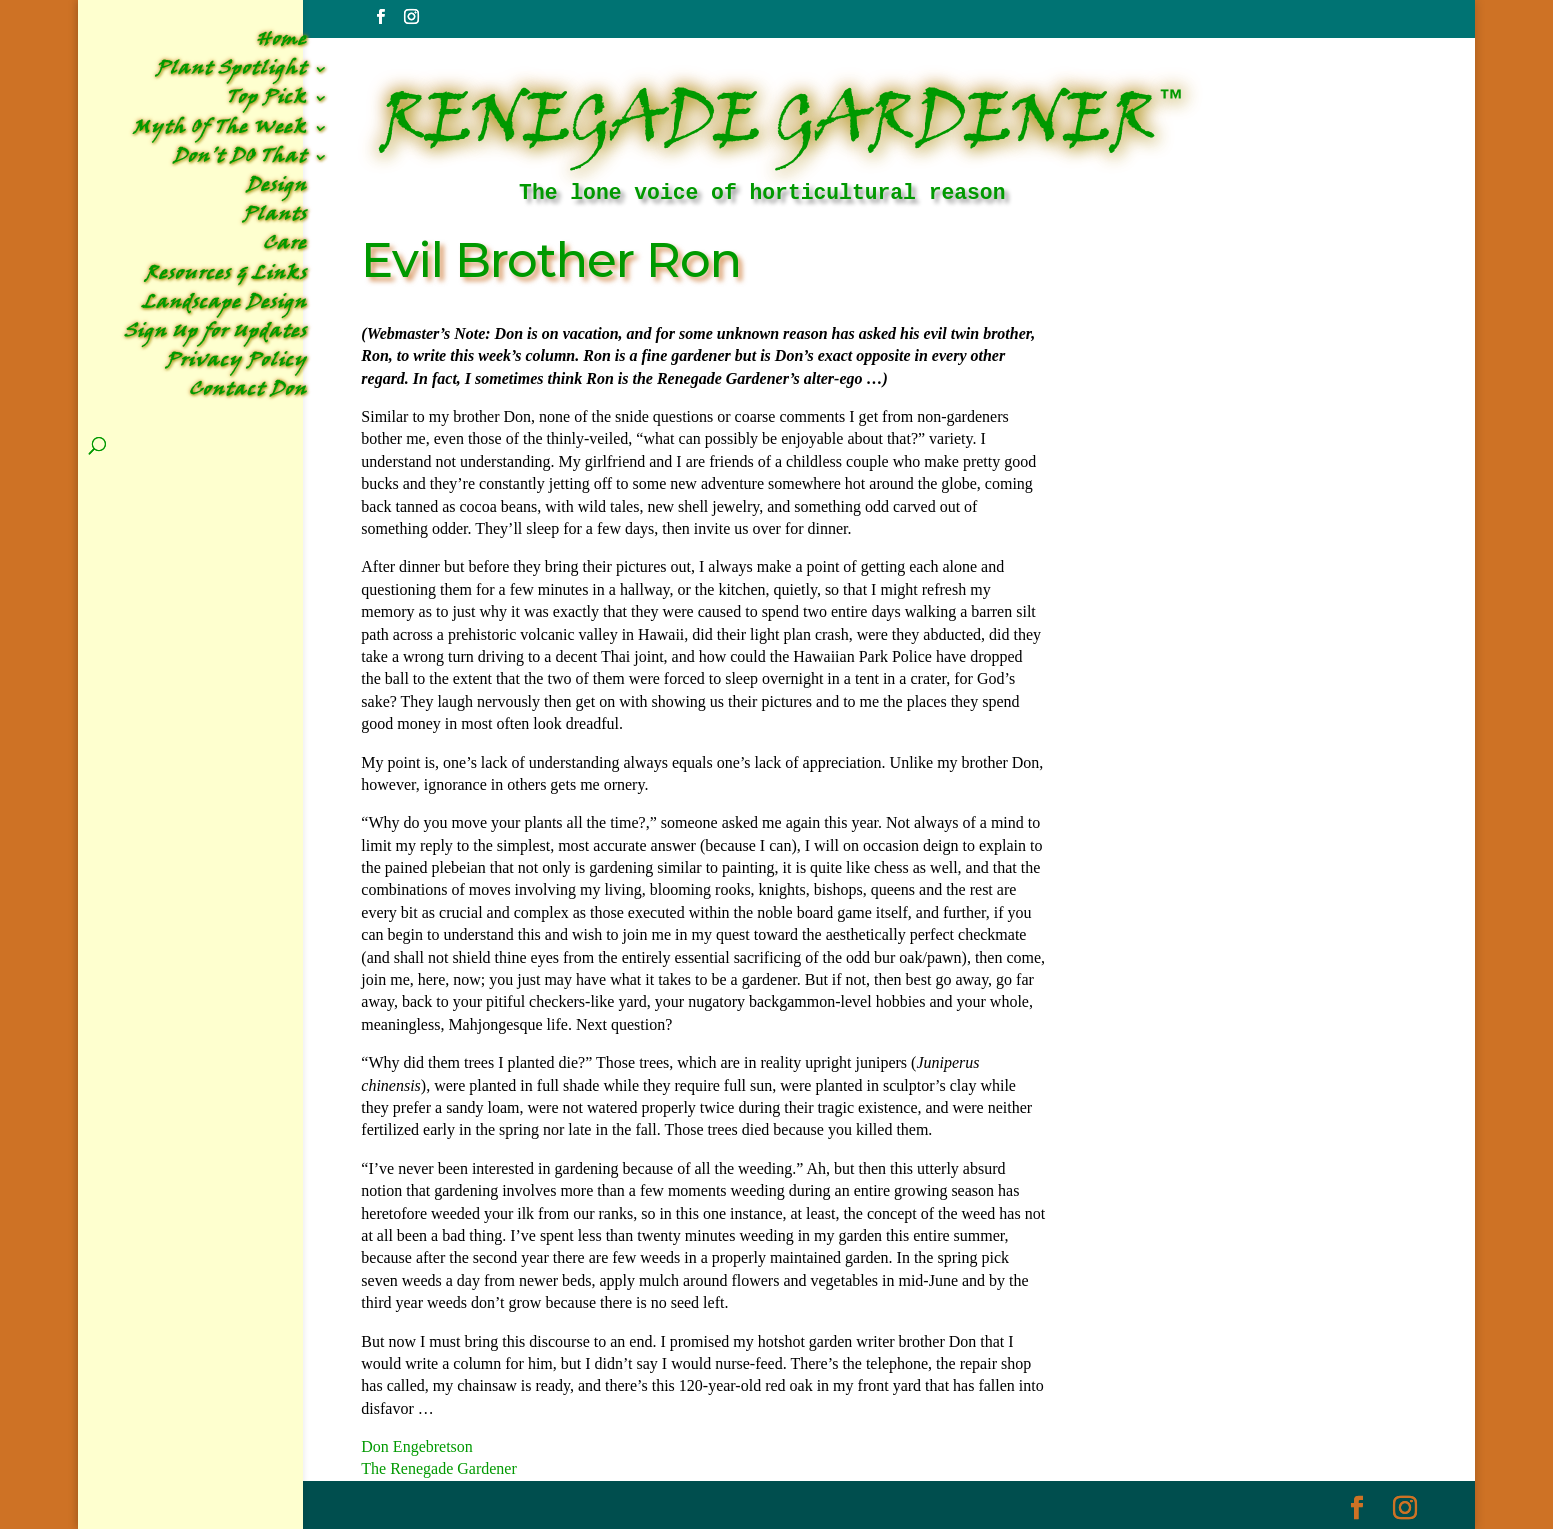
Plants (275, 218)
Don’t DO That (240, 160)
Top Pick (266, 101)
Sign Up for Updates (215, 335)
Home (281, 43)
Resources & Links (226, 277)
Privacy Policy (236, 364)
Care (285, 247)
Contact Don (248, 393)
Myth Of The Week (220, 131)
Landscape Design (224, 306)
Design (276, 189)
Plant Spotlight (231, 72)
